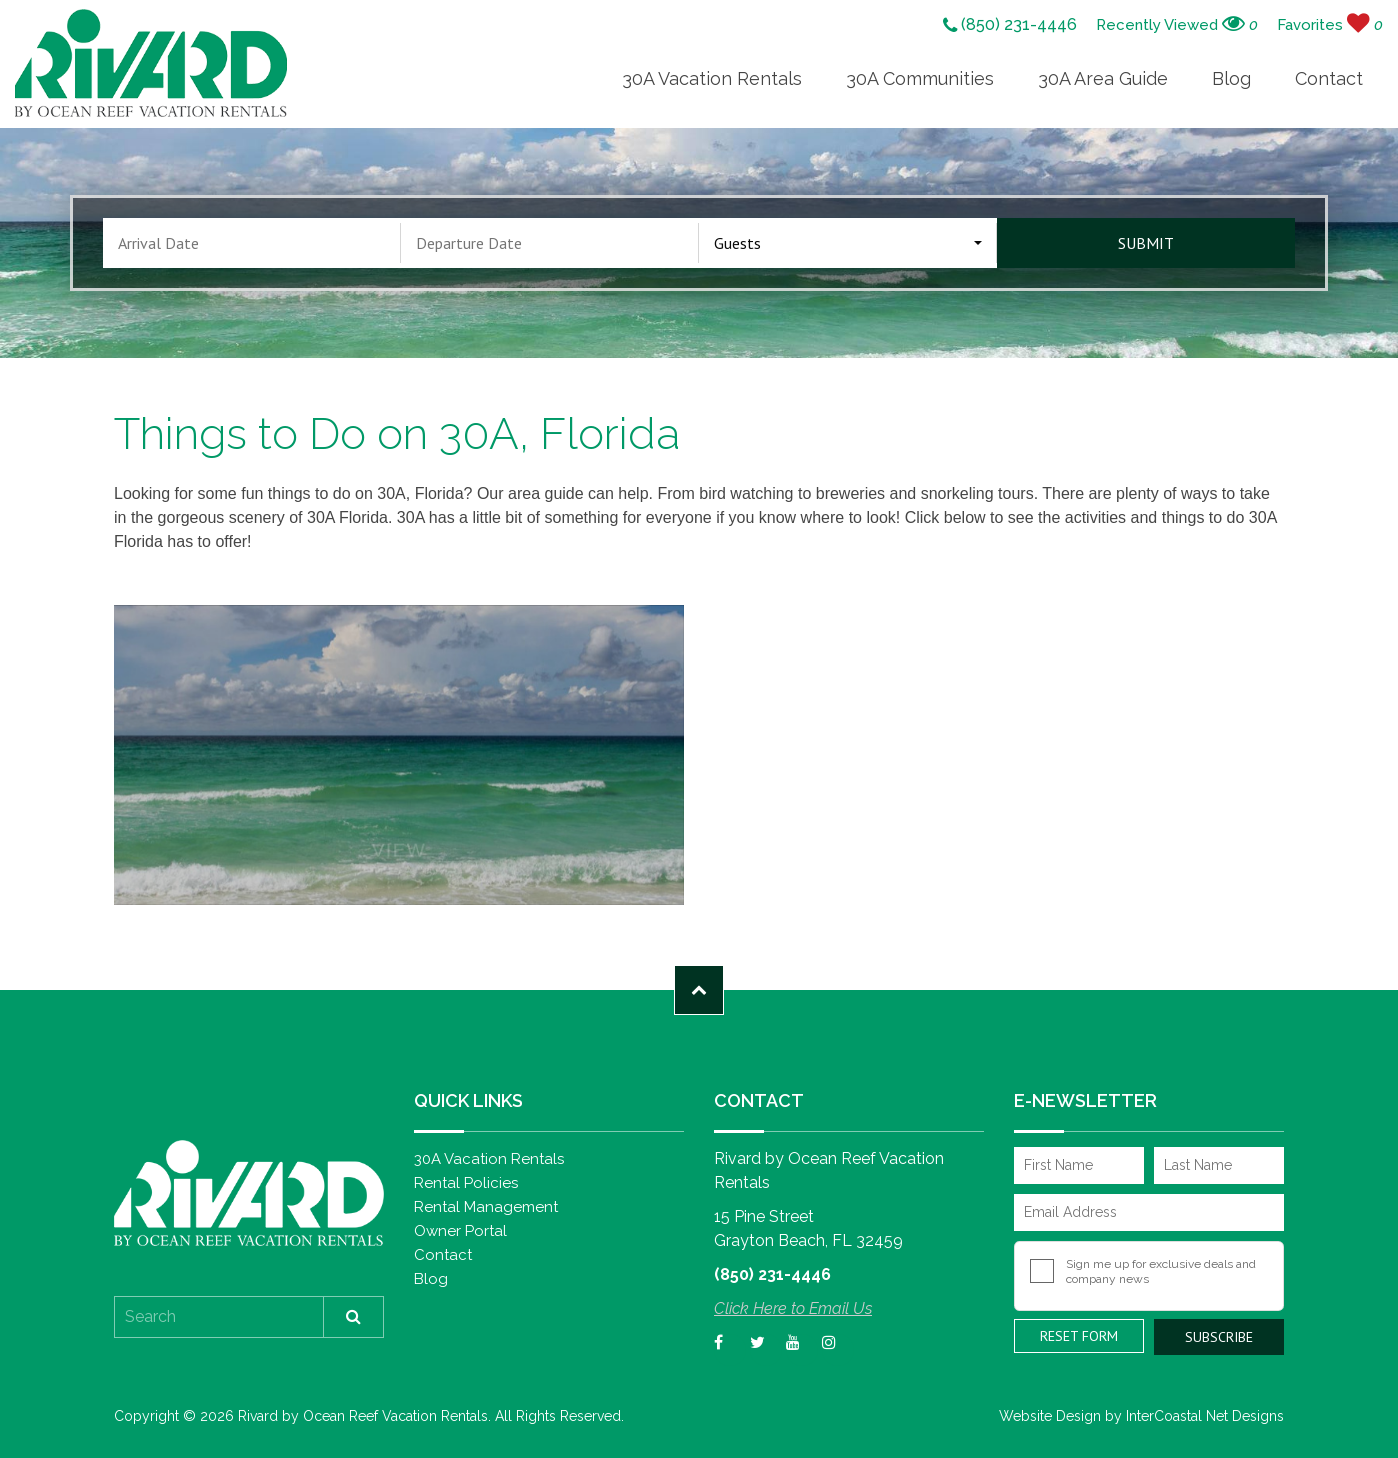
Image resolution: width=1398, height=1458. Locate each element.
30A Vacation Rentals (712, 78)
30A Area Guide (1103, 78)
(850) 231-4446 (1010, 26)
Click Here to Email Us (793, 1308)
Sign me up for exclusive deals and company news (1161, 1271)
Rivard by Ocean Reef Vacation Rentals (151, 63)
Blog (1231, 78)
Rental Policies (466, 1183)
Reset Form (1079, 1336)
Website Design (1050, 1416)
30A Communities (920, 78)
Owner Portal (460, 1231)
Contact (1329, 78)
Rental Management (486, 1207)
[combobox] (848, 243)
